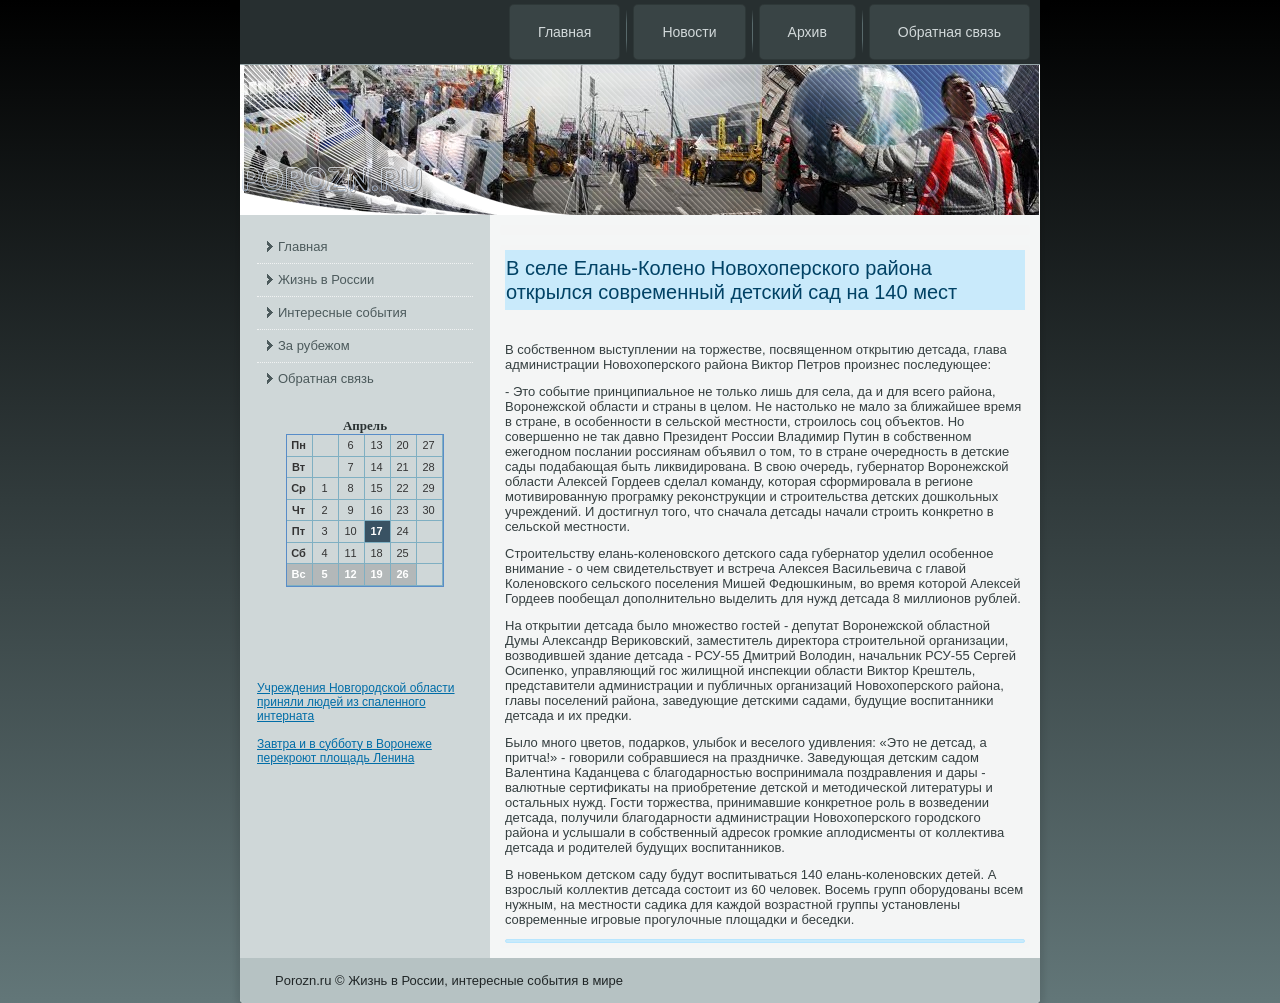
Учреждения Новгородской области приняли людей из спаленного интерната (356, 702)
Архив (807, 32)
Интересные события (342, 312)
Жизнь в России (326, 279)
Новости (689, 32)
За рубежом (314, 345)
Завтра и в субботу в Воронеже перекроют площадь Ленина (344, 751)
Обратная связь (949, 32)
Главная (564, 32)
